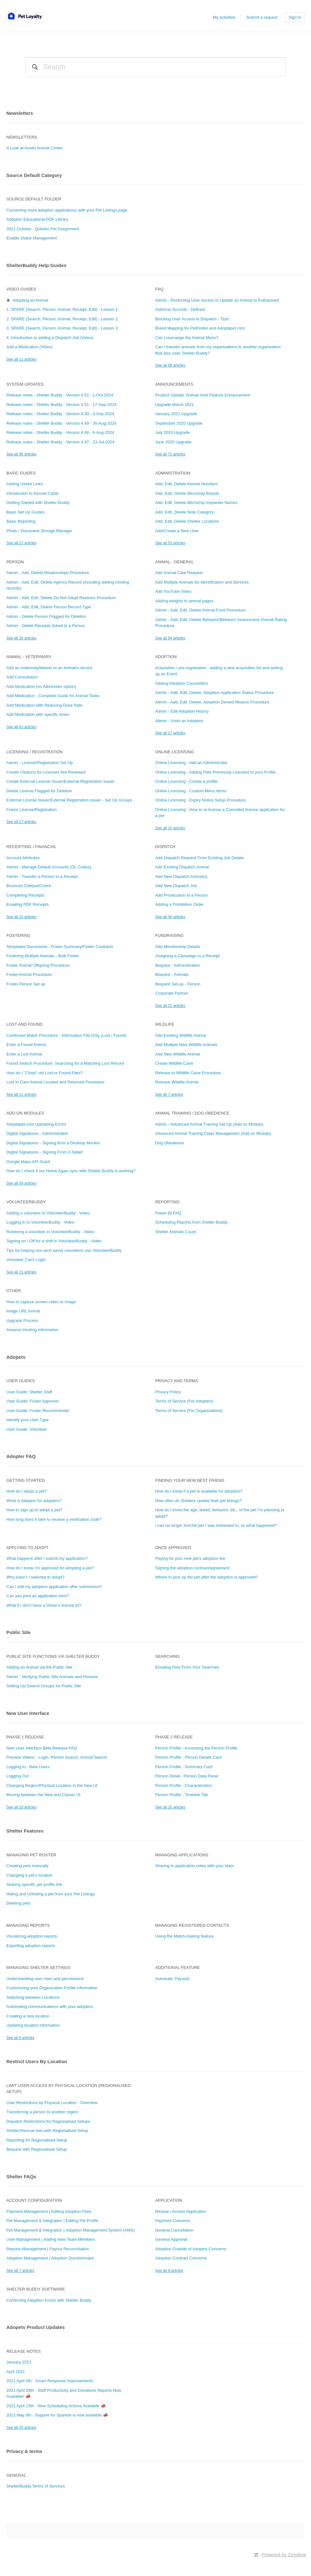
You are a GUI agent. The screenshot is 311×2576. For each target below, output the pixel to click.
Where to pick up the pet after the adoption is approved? (206, 1577)
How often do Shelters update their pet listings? (198, 1500)
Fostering (18, 935)
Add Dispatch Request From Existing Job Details (199, 857)
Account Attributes (23, 857)
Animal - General (174, 561)
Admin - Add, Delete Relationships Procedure (47, 572)
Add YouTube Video (173, 591)
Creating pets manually (27, 1865)
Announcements (174, 384)
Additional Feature (177, 1967)
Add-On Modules (25, 1113)
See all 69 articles (170, 365)
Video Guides (21, 289)
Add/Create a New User (177, 530)
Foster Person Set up (25, 984)
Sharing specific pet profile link (34, 1884)
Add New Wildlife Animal (177, 1054)
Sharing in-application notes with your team (194, 1865)
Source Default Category (34, 175)
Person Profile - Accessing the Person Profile (196, 1748)
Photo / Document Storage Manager (39, 530)
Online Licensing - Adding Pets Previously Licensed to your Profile (215, 772)
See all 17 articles (21, 543)
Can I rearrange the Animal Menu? (186, 337)
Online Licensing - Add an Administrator (191, 762)
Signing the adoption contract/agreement (192, 1568)
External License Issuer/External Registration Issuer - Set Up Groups (69, 800)
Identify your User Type (27, 1419)
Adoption (166, 656)
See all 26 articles (21, 638)
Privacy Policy (168, 1391)
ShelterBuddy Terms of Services (35, 2486)
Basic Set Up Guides (25, 512)
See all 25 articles (21, 2427)
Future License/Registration (31, 809)
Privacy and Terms (176, 1380)
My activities (224, 17)
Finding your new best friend (189, 1480)
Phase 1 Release (25, 1737)
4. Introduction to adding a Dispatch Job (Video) (49, 337)
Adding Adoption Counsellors (181, 683)
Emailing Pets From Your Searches (187, 1667)
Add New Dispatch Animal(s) (181, 876)
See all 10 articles (21, 1807)
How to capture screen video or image (41, 1301)
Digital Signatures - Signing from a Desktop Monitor (53, 1143)
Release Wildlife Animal (176, 1082)
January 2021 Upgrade (176, 413)
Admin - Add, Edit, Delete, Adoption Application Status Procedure (214, 692)
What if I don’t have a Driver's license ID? (44, 1605)
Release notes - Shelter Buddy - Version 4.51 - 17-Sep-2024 (61, 404)
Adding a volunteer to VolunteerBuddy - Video (48, 1213)
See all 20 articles (21, 917)
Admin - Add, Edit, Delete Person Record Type (48, 607)
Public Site (18, 1632)
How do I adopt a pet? (26, 1491)
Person (15, 561)
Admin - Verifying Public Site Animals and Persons (52, 1676)
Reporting (167, 1202)
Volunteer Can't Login (26, 1259)
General (16, 2475)
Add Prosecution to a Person (181, 895)
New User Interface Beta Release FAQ (41, 1748)
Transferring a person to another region (42, 2111)
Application (168, 2200)
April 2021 (15, 2371)
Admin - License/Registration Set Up (39, 762)
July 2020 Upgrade (172, 432)
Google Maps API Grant (28, 1161)
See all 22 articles (170, 1006)
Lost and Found (24, 1024)
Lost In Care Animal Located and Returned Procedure (55, 1082)
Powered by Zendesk (283, 2554)
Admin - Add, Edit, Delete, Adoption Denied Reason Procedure (212, 702)
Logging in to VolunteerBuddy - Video (40, 1222)
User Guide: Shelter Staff (29, 1391)
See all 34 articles (21, 1183)
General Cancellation (174, 2230)
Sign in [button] (294, 17)
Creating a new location (28, 2016)
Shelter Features (25, 1831)
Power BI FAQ (168, 1213)
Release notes (23, 2351)
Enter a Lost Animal (24, 1054)
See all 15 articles (170, 828)
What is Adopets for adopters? (34, 1500)
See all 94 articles (170, 638)
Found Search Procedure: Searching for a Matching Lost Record (65, 1063)
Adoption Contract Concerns (181, 2258)
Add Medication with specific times (37, 714)
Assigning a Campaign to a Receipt (187, 955)
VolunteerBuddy (26, 1202)
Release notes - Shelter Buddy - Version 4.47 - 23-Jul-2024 (60, 442)
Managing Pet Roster (31, 1855)
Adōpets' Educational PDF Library (37, 219)
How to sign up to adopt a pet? (34, 1509)
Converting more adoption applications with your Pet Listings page (66, 210)
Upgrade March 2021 (174, 404)
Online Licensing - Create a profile (186, 781)
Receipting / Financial (31, 846)
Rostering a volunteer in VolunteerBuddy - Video (50, 1231)
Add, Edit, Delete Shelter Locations (187, 521)
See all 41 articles (21, 727)
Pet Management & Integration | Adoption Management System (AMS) (70, 2230)
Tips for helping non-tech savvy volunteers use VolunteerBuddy (64, 1250)
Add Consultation (22, 677)
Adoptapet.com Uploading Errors (36, 1124)
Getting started (25, 1480)
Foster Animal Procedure (29, 974)
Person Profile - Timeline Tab (181, 1794)
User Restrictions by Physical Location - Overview (51, 2102)
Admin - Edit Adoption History (182, 711)
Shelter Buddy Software (35, 2289)
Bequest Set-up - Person (177, 984)
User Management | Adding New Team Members (50, 2239)
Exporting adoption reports (30, 1945)
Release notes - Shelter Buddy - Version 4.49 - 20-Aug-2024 (61, 423)
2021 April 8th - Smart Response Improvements (49, 2380)
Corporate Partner (171, 993)
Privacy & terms (24, 2451)
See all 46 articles (170, 917)
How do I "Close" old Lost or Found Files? (44, 1072)
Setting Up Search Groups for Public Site (43, 1686)
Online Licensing (174, 751)
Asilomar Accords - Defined (180, 309)
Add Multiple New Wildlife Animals (186, 1044)
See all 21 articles (21, 1272)
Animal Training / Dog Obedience (192, 1113)
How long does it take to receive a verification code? (54, 1519)
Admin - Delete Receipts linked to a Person (45, 625)
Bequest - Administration (177, 965)
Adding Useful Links (24, 483)
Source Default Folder (33, 199)
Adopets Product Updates (35, 2327)
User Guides (20, 1380)
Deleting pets (18, 1903)
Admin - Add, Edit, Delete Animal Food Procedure (200, 610)
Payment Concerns (172, 2220)
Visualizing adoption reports (31, 1936)
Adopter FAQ (21, 1456)
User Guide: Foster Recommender (37, 1410)
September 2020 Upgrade (179, 423)
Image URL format (23, 1311)
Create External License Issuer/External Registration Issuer (60, 781)
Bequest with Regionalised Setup (36, 2149)
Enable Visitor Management (31, 238)
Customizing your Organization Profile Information (51, 1987)
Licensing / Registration (34, 751)
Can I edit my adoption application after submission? (54, 1586)
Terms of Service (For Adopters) (184, 1401)
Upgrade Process (22, 1320)
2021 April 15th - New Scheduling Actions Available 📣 (56, 2405)
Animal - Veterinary (28, 656)
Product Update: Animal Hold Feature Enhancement (202, 395)
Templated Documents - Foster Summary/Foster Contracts (59, 946)
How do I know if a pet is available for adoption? (198, 1491)
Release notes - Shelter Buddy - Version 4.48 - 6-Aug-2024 (60, 432)
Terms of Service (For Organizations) (188, 1410)
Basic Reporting (21, 521)
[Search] (155, 66)
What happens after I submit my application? (47, 1558)
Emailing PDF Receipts (27, 904)
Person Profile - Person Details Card (188, 1757)
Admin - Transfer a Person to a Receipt (42, 876)
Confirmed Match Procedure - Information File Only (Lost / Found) (66, 1035)
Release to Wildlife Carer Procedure (188, 1072)
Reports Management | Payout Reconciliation (47, 2248)
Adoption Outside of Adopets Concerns (190, 2248)
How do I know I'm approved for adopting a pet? (50, 1568)
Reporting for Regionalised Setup (36, 2140)
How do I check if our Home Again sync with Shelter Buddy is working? (71, 1170)
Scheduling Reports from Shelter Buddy (191, 1222)
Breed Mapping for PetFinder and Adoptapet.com (200, 328)
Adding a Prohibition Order (179, 904)
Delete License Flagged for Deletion (39, 790)
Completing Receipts (25, 895)
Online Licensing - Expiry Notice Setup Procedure (200, 800)
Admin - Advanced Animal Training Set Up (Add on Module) (209, 1124)
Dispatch (165, 846)
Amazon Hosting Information (32, 1329)
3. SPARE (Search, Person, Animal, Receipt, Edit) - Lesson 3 (62, 328)
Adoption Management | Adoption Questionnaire (50, 2258)
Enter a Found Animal (26, 1044)
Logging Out (17, 1776)
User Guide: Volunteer (26, 1429)
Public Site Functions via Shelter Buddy (53, 1656)
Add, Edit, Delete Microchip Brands (187, 493)
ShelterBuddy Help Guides (36, 265)
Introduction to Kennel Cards (32, 493)
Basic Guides (21, 473)
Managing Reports (28, 1925)
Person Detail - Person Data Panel (186, 1776)
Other (13, 1290)
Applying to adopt (27, 1547)
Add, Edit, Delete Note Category (184, 512)
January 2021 (18, 2362)
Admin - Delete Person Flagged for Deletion (46, 616)
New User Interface (27, 1713)
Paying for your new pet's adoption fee (190, 1558)
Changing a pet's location (29, 1875)
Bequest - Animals (172, 974)
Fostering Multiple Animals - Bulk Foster (42, 955)
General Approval (171, 2239)
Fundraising (169, 935)
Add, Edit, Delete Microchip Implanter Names (196, 502)
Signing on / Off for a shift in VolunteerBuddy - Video (54, 1241)
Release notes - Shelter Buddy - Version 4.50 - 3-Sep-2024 (60, 413)
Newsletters (19, 113)
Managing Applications (181, 1855)
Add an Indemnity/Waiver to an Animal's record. (49, 667)
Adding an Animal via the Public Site (39, 1667)
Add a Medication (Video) (29, 346)
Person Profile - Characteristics (183, 1785)
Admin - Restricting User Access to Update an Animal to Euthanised (217, 300)
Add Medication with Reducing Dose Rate (44, 705)
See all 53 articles (170, 543)
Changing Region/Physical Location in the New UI (51, 1785)
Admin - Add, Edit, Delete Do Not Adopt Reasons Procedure (61, 597)
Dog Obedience (169, 1143)
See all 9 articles (20, 2038)
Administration (172, 473)
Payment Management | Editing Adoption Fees (48, 2211)
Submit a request (261, 17)
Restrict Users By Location (36, 2061)
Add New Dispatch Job (176, 885)
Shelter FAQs (21, 2176)
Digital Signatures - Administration (37, 1133)
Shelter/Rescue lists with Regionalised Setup (47, 2130)
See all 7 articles (169, 1094)
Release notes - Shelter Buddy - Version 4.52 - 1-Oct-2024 (59, 395)
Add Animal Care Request (179, 572)
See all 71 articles (170, 454)
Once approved (173, 1547)
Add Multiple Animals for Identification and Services (202, 582)
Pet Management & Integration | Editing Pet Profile (52, 2220)
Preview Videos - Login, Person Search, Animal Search (56, 1757)
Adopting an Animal (30, 300)
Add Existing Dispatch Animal (182, 867)
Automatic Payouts (172, 1978)
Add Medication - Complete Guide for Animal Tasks (52, 695)
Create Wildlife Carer (174, 1063)
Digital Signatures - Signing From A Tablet (44, 1152)
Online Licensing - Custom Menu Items (190, 790)
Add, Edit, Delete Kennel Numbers (186, 483)
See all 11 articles (21, 359)
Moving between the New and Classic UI (43, 1794)
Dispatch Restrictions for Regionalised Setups (48, 2121)
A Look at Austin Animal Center (34, 148)
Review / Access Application (180, 2211)
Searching (167, 1656)
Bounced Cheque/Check (28, 885)
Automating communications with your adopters (49, 2006)
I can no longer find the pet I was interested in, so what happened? (216, 1525)
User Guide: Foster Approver (32, 1401)
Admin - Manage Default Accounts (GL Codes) (48, 867)
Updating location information (33, 2025)
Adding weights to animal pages (184, 600)
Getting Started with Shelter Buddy (37, 502)
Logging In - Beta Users (28, 1766)
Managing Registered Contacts (192, 1925)
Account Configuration (34, 2200)
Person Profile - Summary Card (184, 1766)
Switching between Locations (33, 1997)
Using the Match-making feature (184, 1936)
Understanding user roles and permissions (45, 1978)
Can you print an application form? (37, 1595)
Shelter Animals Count (175, 1231)
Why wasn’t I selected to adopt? (35, 1577)
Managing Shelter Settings (38, 1967)
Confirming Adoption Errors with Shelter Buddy (48, 2300)
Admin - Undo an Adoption (179, 720)
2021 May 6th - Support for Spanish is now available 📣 (57, 2415)
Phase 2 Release (174, 1737)
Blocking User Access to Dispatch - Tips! (192, 319)
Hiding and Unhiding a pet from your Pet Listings (50, 1894)
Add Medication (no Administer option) (41, 686)
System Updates (25, 384)
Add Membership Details (177, 946)
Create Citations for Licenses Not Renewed (45, 772)
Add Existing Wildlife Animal (180, 1035)
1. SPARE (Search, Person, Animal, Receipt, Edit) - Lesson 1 (62, 309)
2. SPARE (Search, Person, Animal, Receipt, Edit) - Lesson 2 (62, 319)
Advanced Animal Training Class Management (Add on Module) (213, 1133)
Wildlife (164, 1024)
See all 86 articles (21, 454)
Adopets (15, 1357)
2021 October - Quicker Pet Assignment (42, 228)
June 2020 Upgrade (173, 442)
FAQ (159, 289)
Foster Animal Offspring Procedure (37, 965)
